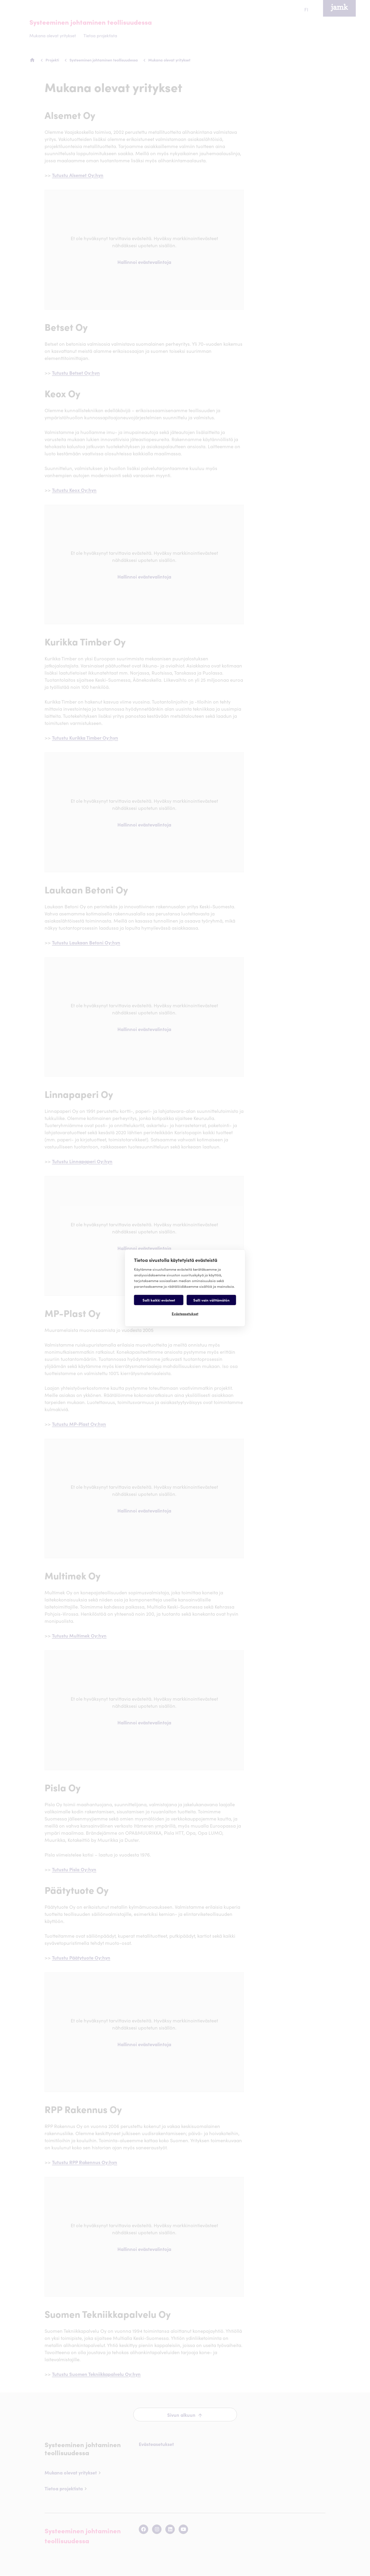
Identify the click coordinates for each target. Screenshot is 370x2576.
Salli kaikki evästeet (159, 1299)
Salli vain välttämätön (211, 1299)
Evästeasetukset (185, 1313)
